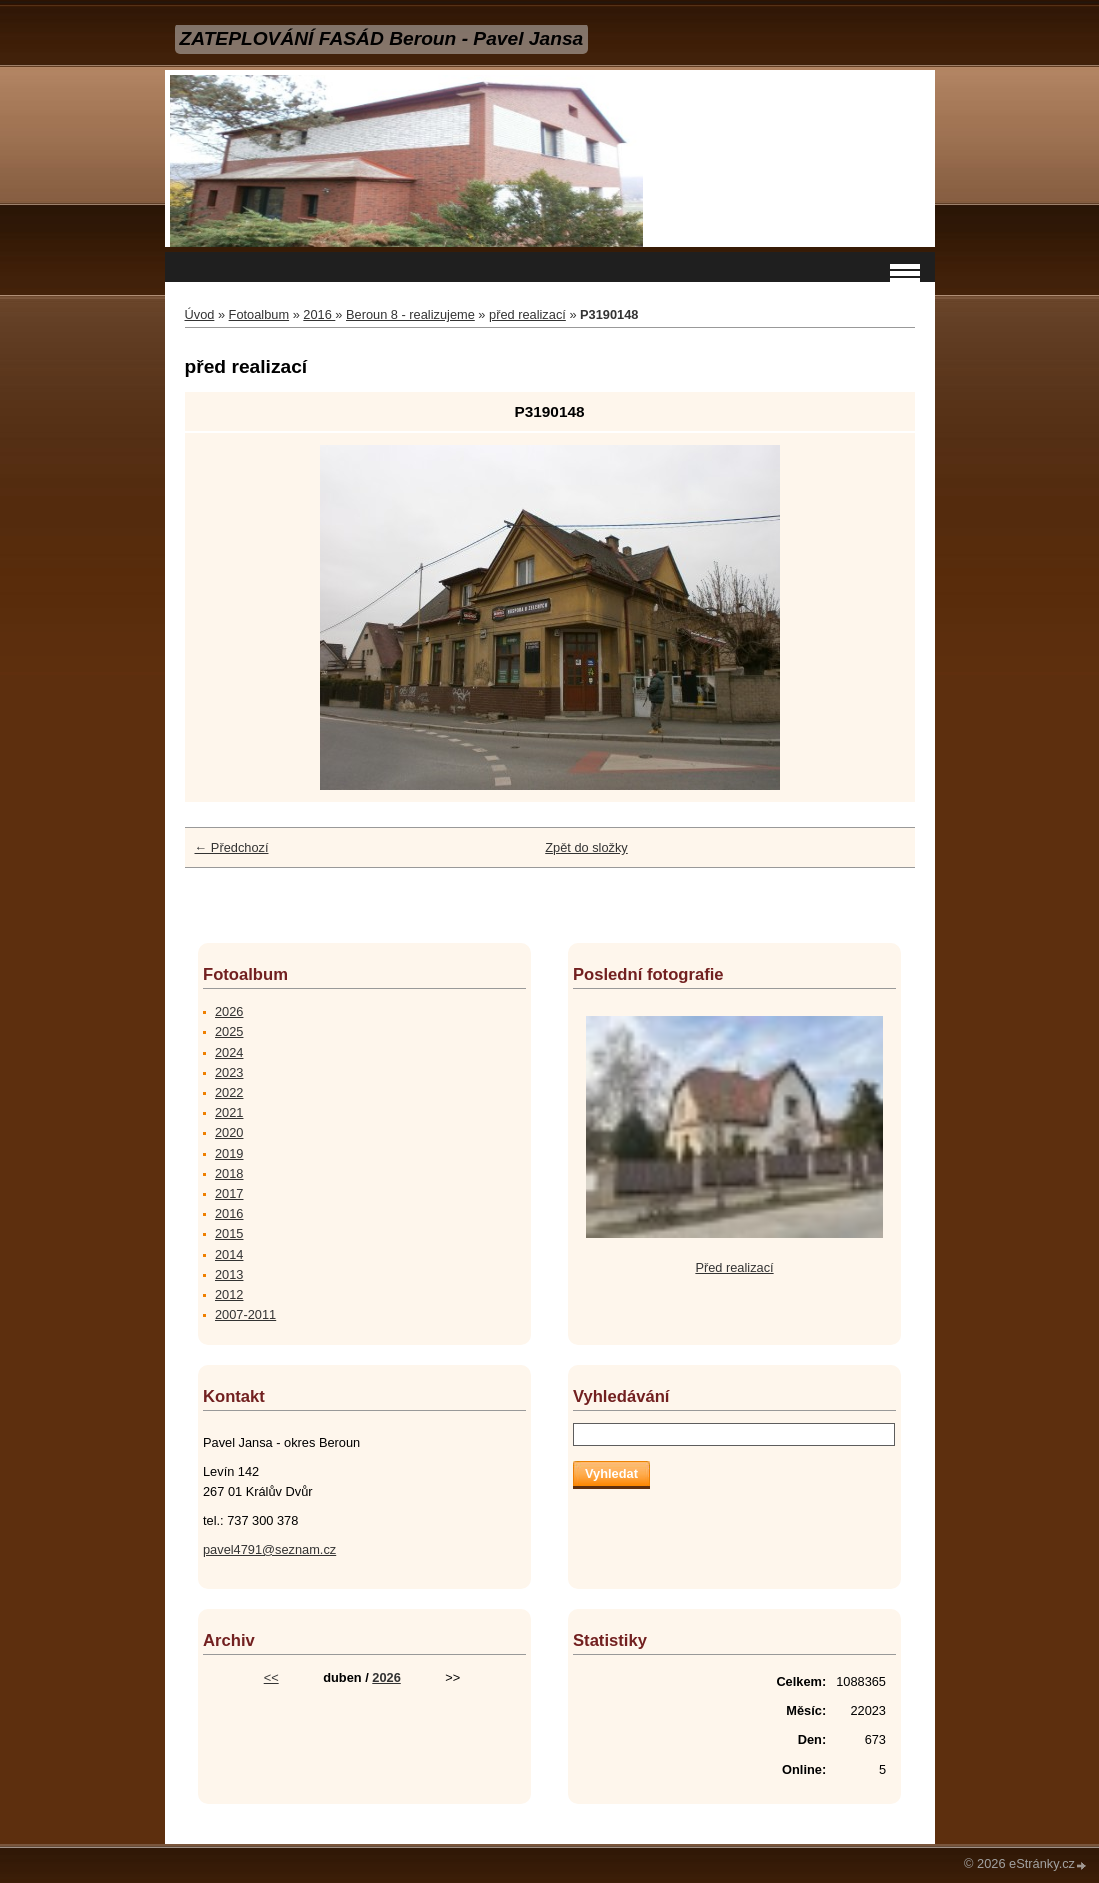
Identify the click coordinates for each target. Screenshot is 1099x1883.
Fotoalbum (259, 314)
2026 (229, 1011)
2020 (229, 1132)
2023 (229, 1072)
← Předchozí (232, 847)
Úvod (200, 314)
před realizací (527, 314)
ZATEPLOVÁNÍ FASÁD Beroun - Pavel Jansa (382, 38)
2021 (229, 1112)
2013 (229, 1274)
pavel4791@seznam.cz (269, 1549)
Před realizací (734, 1267)
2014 (229, 1254)
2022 (229, 1092)
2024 (229, 1052)
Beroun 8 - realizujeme (410, 314)
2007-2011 (245, 1314)
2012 (229, 1294)
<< (271, 1677)
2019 (229, 1153)
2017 (229, 1193)
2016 (319, 314)
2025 (229, 1031)
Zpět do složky (586, 847)
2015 (229, 1233)
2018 (229, 1173)
